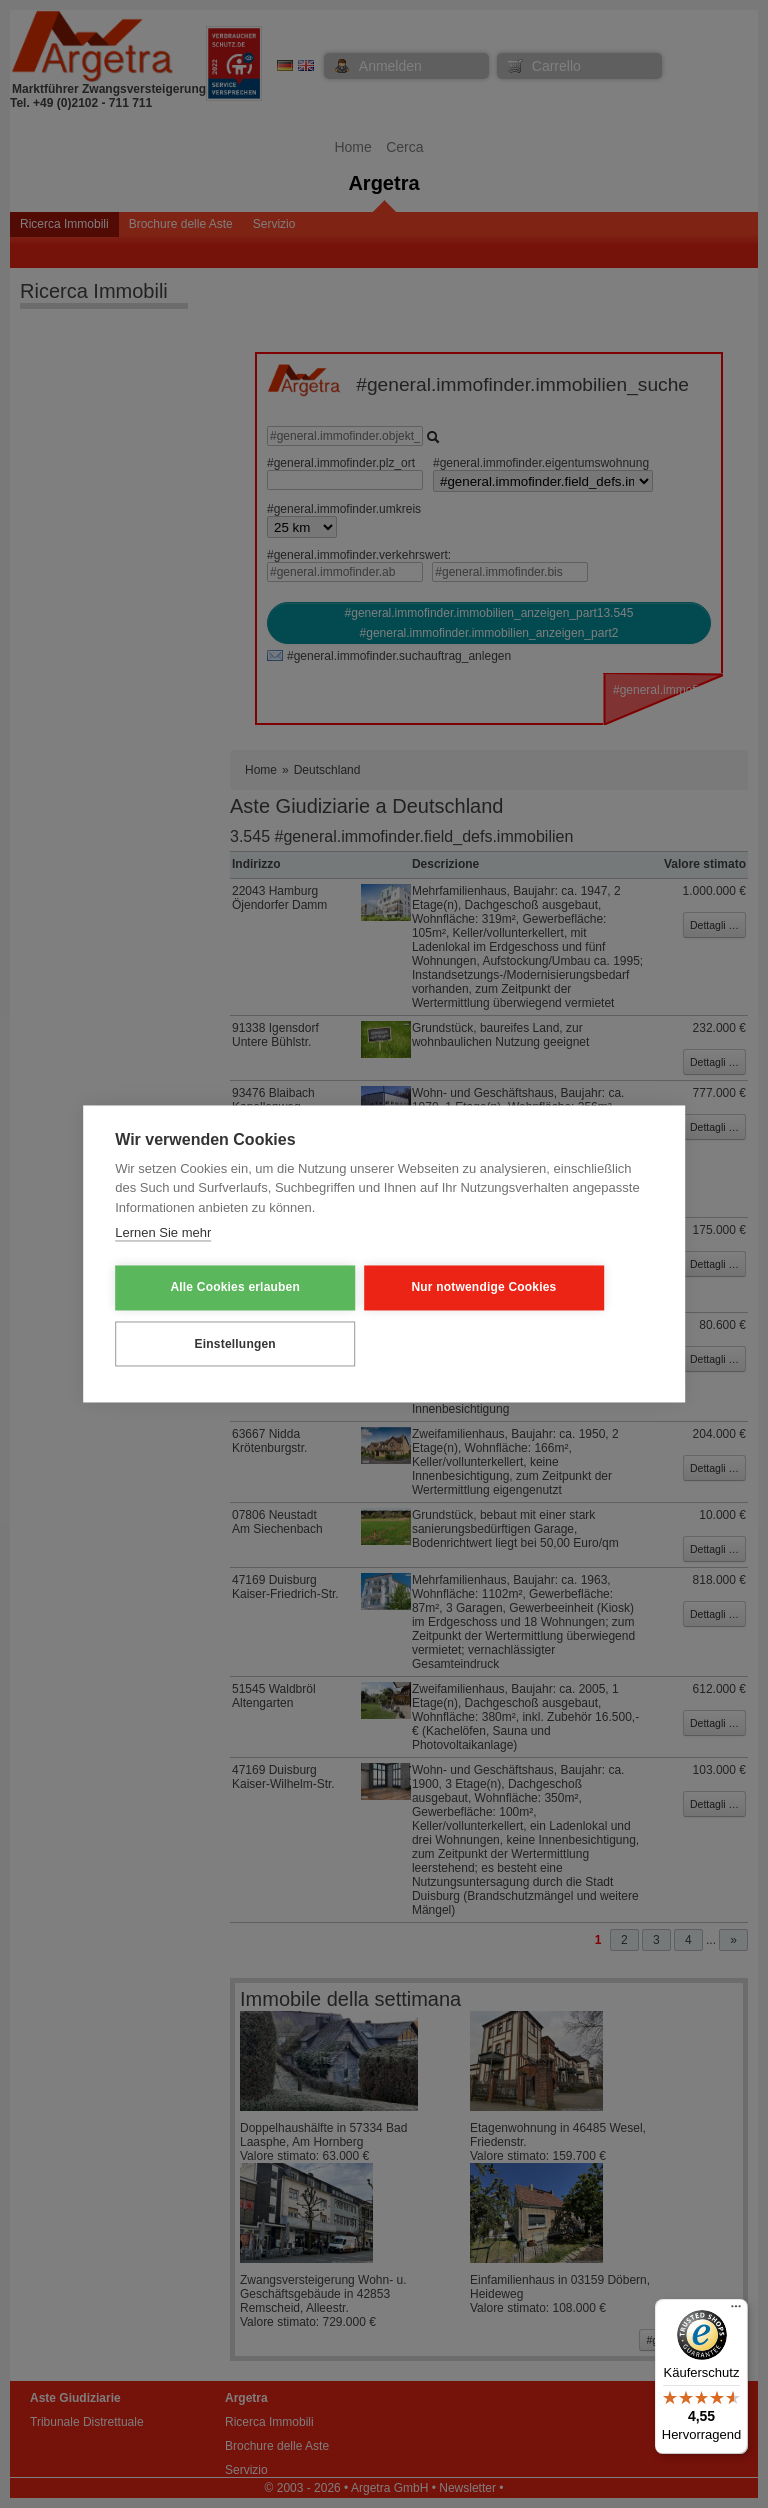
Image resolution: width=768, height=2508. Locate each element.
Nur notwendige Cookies (419, 1288)
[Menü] (736, 2311)
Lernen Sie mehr (163, 1234)
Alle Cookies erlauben (213, 1288)
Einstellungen (213, 1343)
